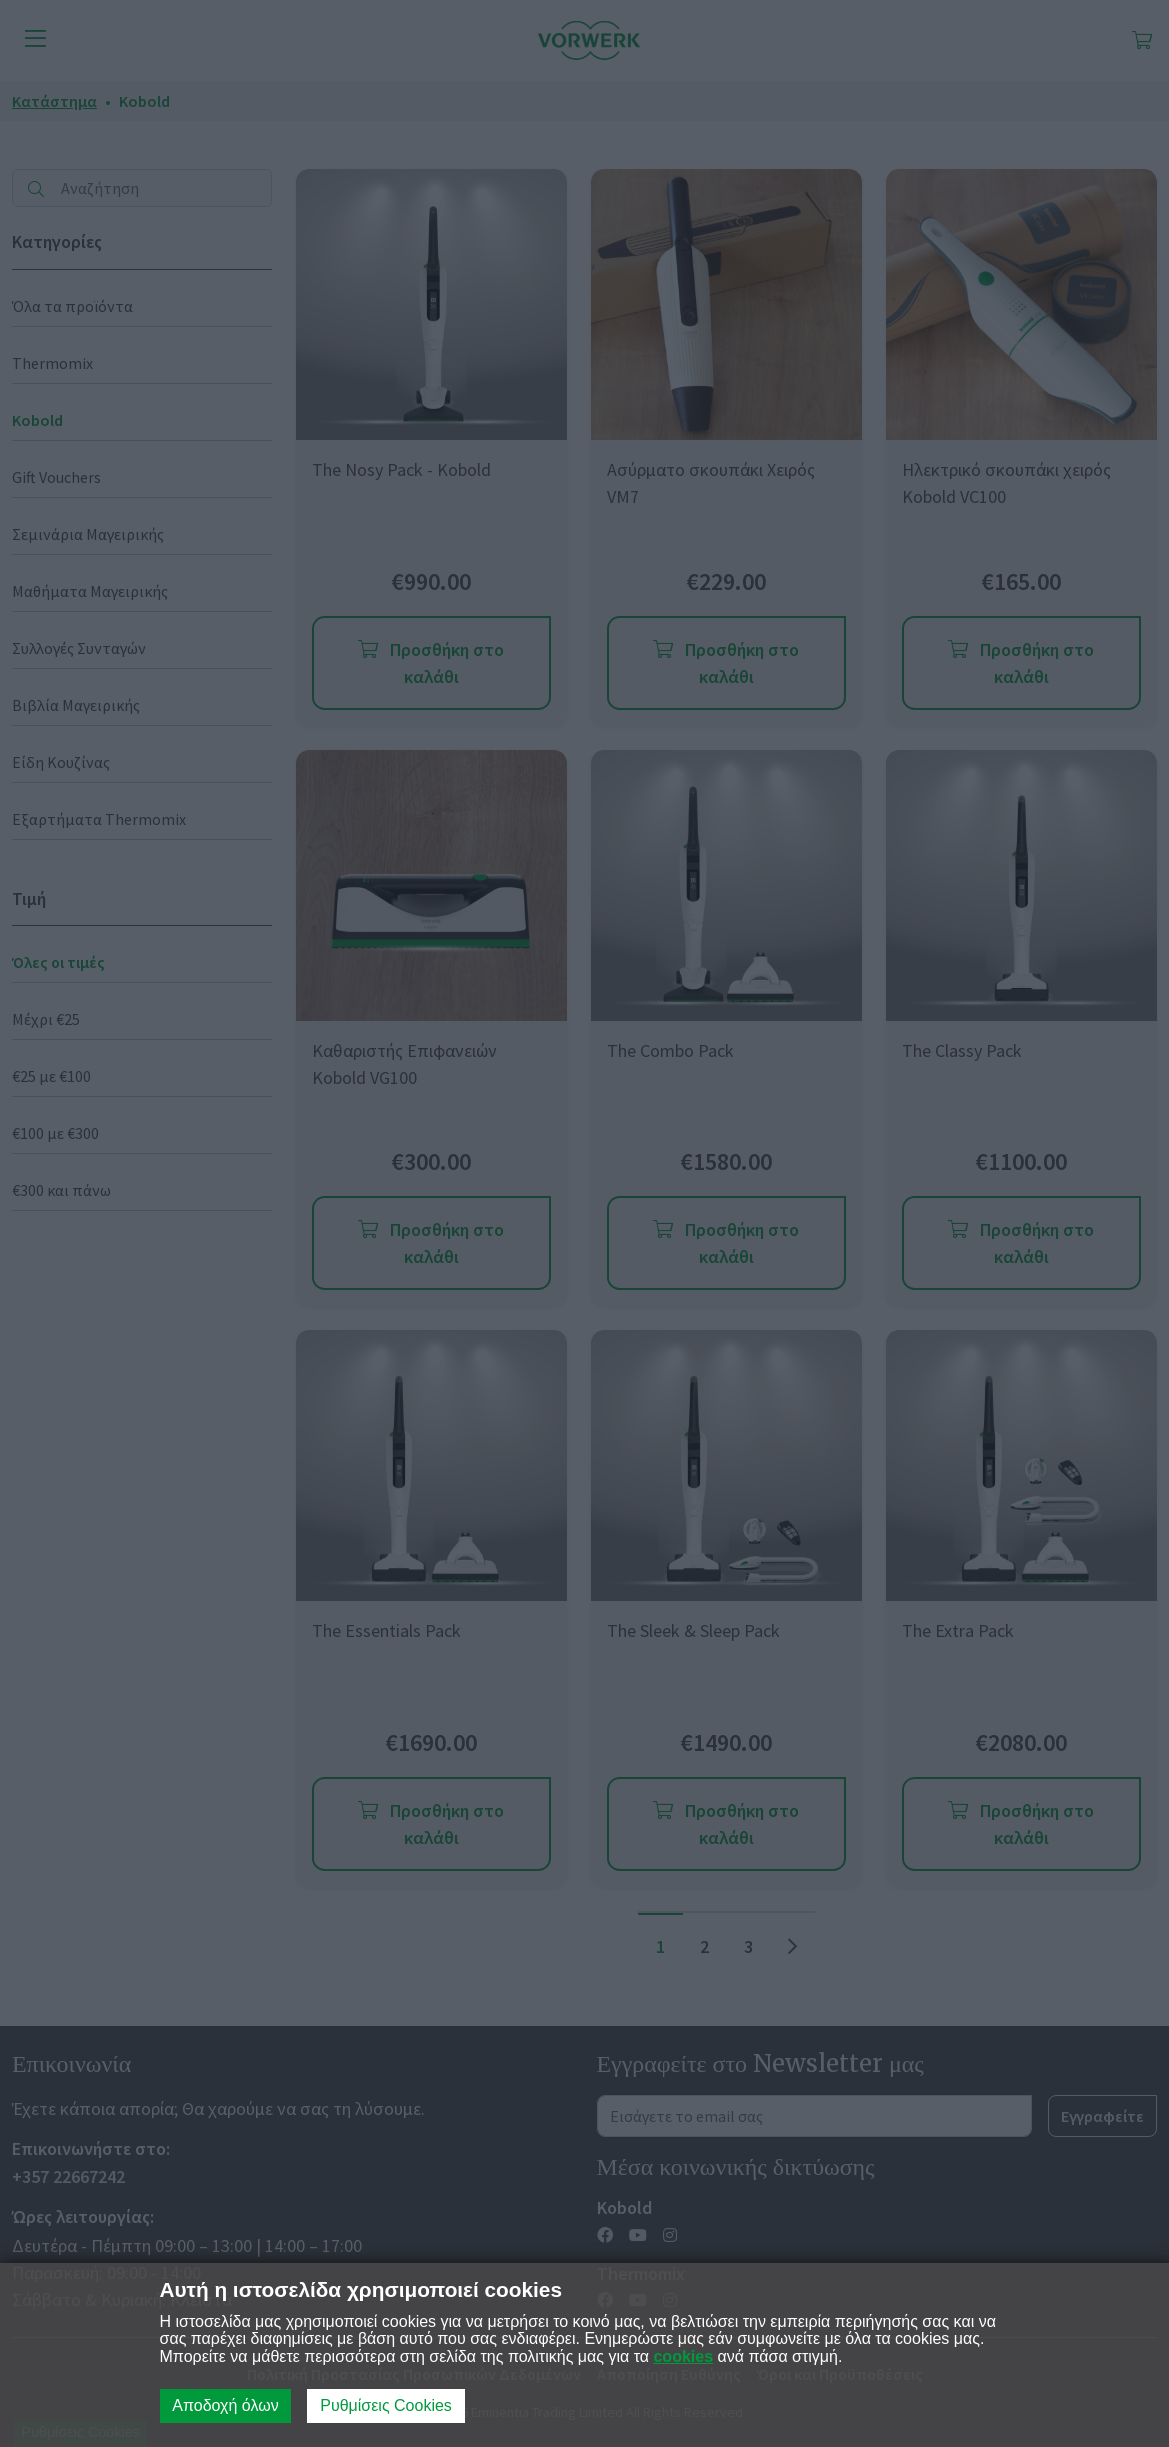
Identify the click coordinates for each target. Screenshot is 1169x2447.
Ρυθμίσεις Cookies (386, 2405)
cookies (683, 2356)
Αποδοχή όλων (225, 2405)
